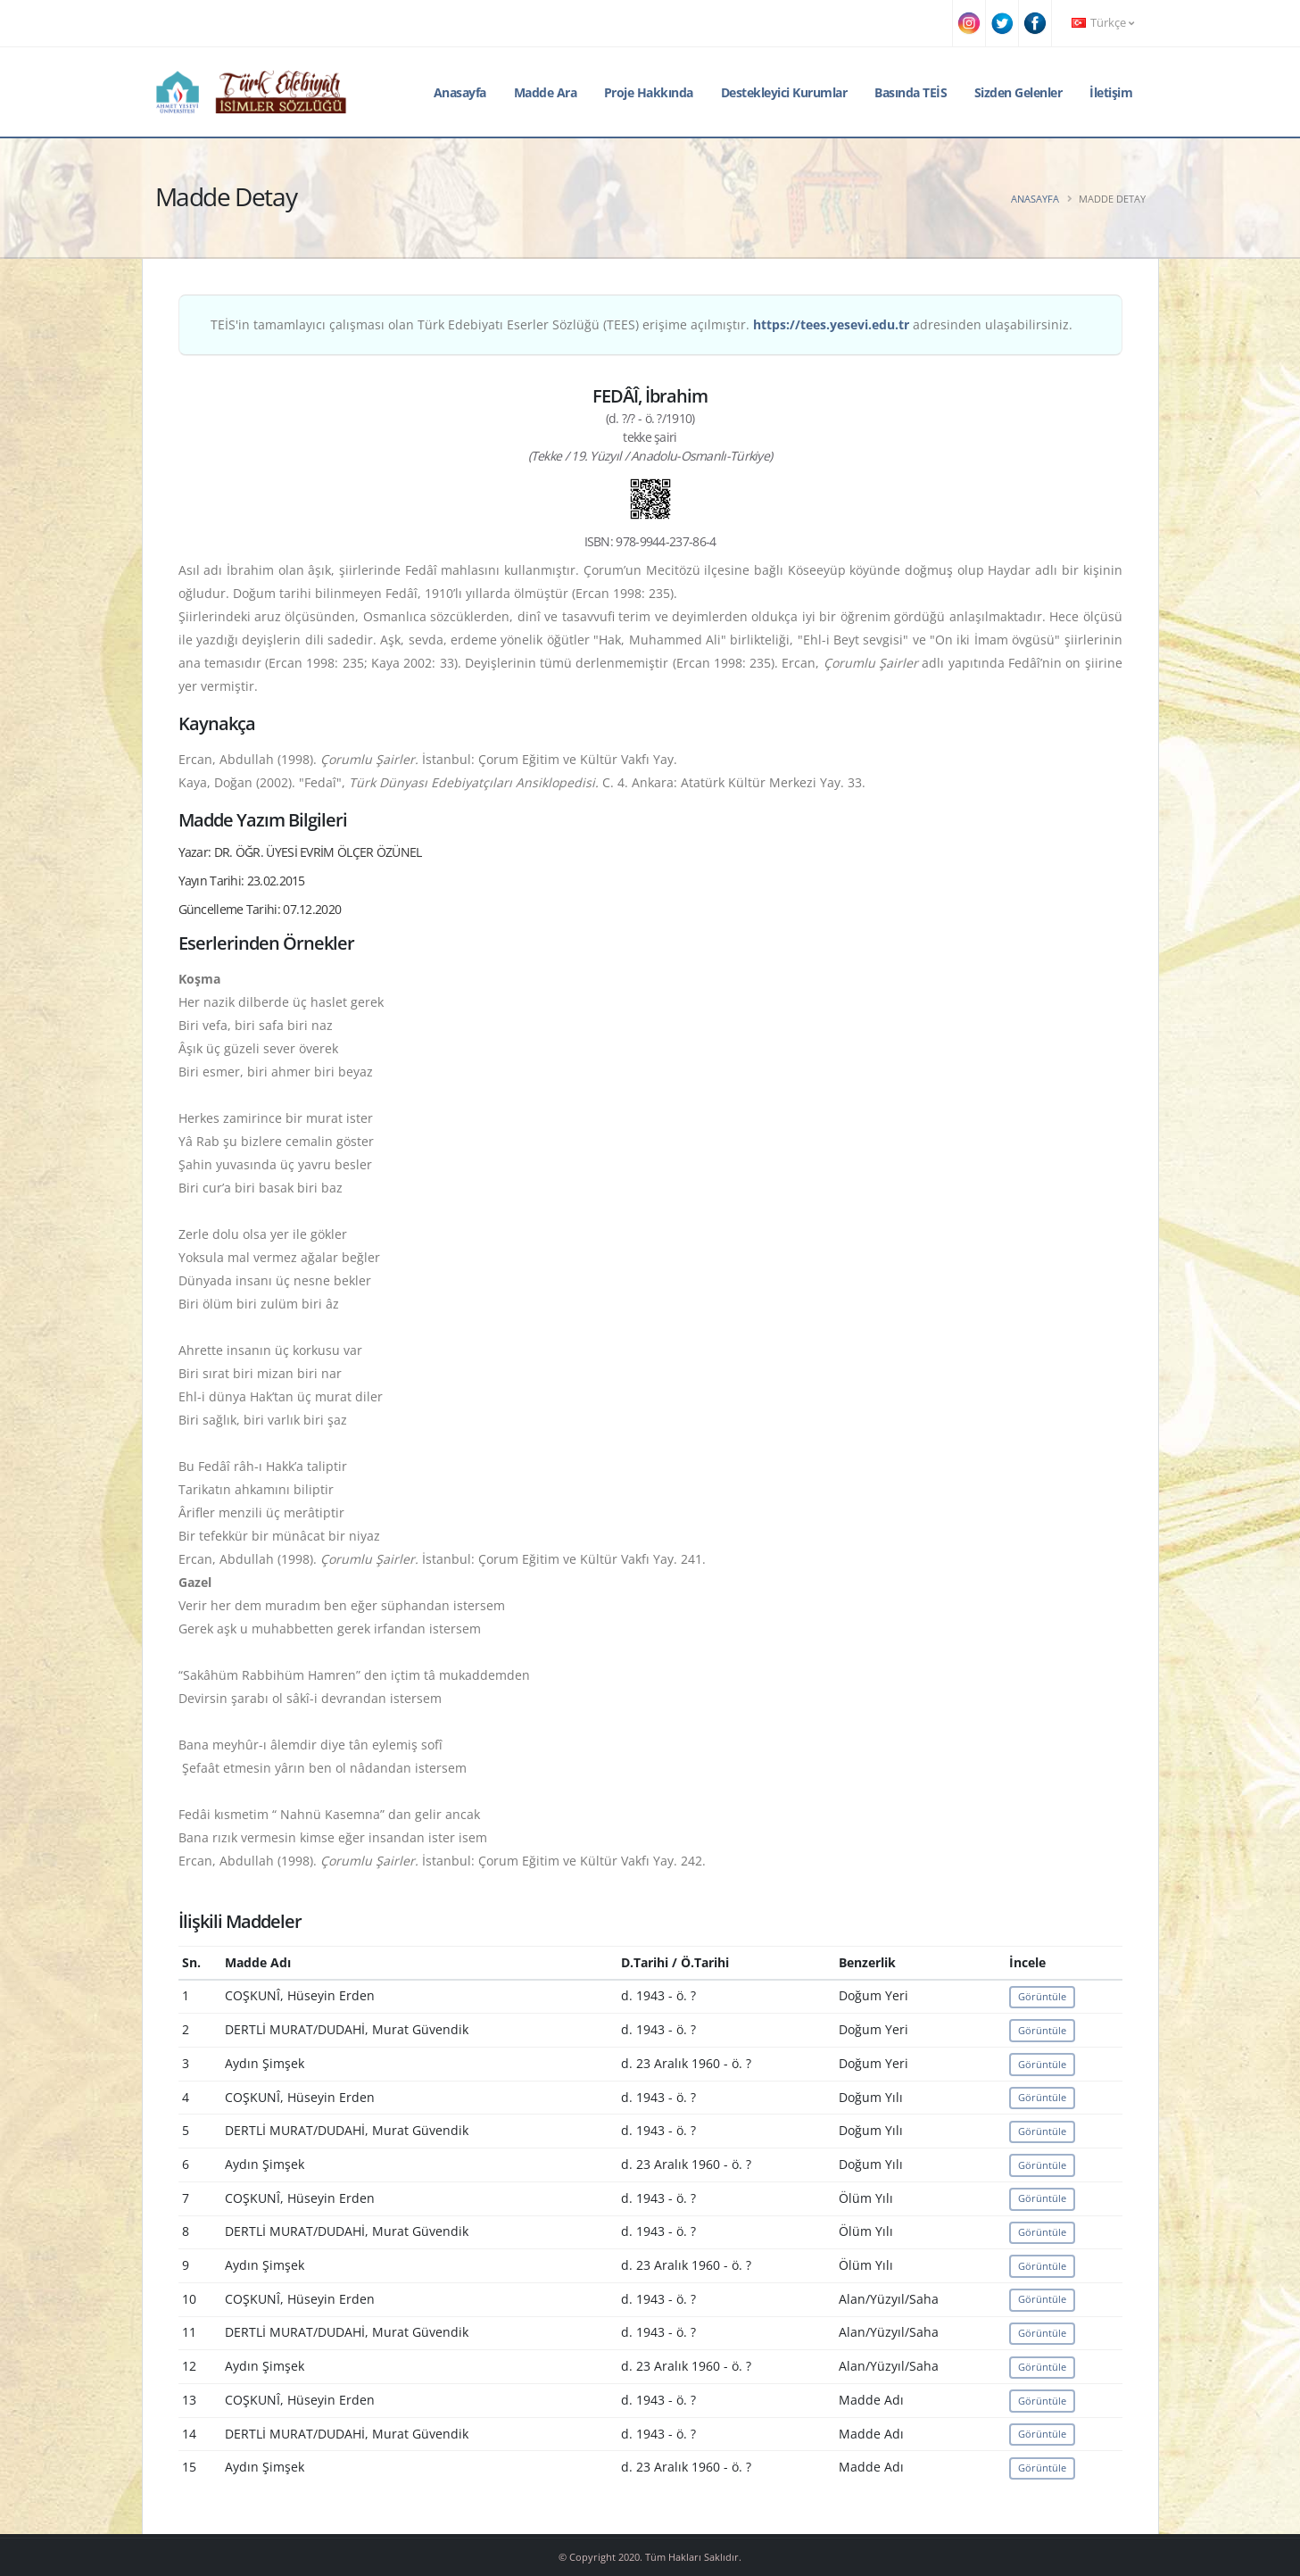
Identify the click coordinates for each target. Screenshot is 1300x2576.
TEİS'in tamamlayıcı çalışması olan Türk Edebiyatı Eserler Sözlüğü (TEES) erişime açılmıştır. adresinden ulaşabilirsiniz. (641, 324)
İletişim (1110, 92)
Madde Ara (545, 92)
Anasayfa (460, 92)
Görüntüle (1042, 1996)
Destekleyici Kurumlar (784, 92)
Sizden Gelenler (1018, 92)
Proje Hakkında (648, 92)
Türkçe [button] (1103, 22)
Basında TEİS (910, 92)
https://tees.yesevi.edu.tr (831, 324)
